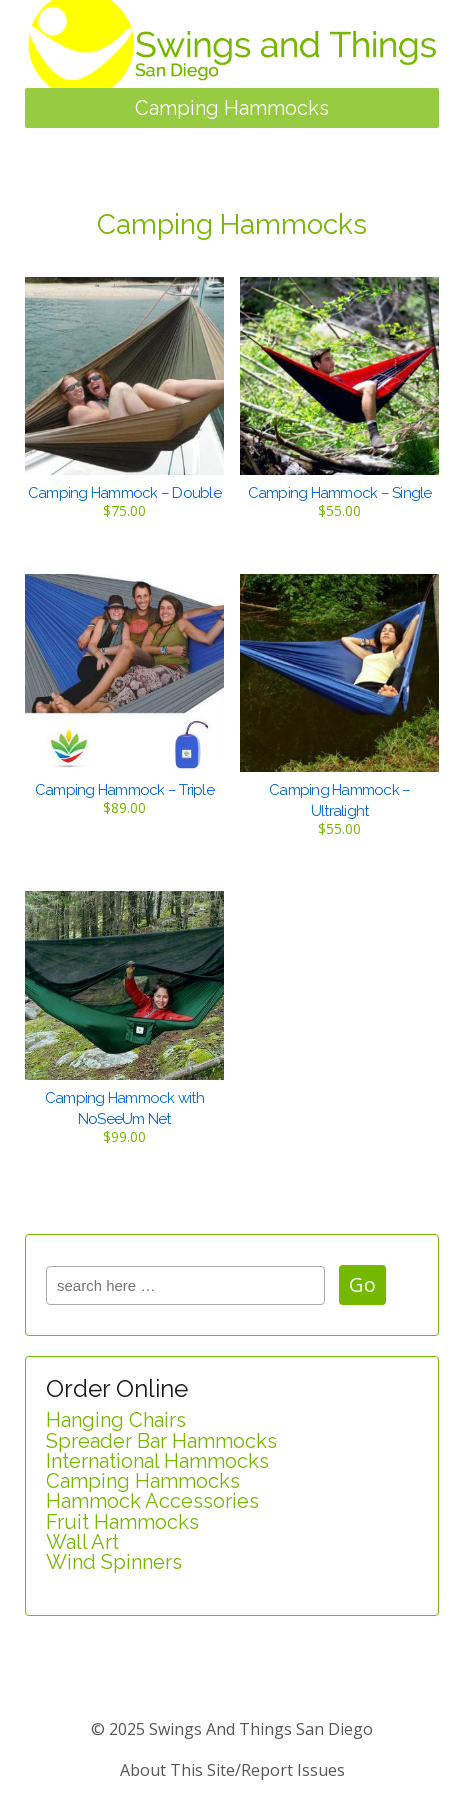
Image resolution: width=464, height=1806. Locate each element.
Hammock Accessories (152, 1501)
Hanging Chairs (116, 1420)
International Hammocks (157, 1461)
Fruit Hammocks (122, 1522)
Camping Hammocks (143, 1481)
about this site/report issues (232, 1770)
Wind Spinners (114, 1562)
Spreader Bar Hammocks (161, 1441)
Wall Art (82, 1542)
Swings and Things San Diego (259, 1729)
